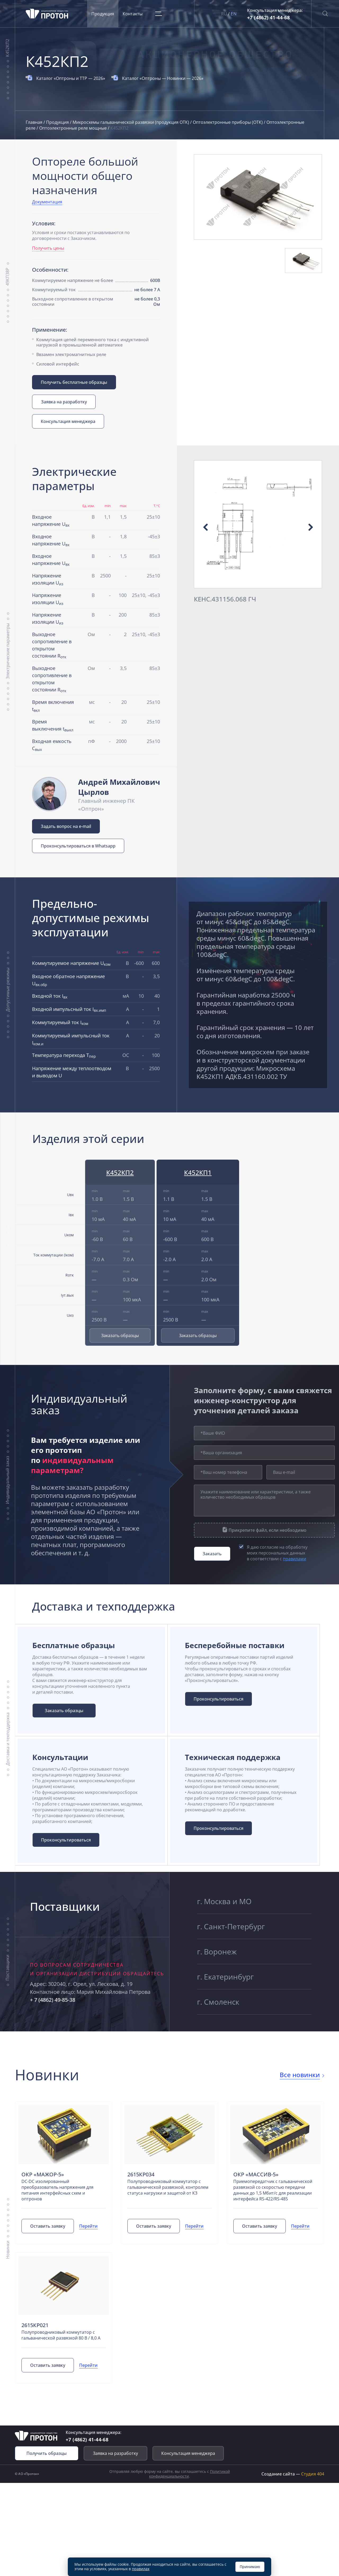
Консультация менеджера (68, 421)
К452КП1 (198, 1172)
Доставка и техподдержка (7, 1738)
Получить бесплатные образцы (74, 382)
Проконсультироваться (218, 1699)
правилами (294, 1559)
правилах (140, 2568)
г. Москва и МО (224, 1901)
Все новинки (300, 2074)
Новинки (7, 2250)
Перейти (88, 2226)
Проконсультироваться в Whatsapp (78, 846)
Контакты (132, 14)
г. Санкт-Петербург (231, 1926)
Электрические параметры (7, 651)
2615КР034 (140, 2174)
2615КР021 (34, 2325)
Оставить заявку (47, 2226)
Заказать (212, 1554)
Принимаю (250, 2566)
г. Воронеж (217, 1951)
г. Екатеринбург (225, 1977)
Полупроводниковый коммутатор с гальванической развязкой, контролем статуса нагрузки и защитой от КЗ (167, 2187)
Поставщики (7, 1968)
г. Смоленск (218, 2002)
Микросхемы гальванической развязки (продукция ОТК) (131, 122)
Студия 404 (312, 2474)
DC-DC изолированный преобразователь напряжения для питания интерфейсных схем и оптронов (57, 2190)
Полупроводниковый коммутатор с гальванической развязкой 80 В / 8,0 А (60, 2335)
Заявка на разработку (64, 402)
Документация (47, 202)
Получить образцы (46, 2453)
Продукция (102, 14)
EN (234, 14)
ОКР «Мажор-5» (42, 2174)
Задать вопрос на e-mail (66, 826)
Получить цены (48, 248)
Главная (34, 122)
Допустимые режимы (7, 990)
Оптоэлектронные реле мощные (73, 128)
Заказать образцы (120, 1335)
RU (224, 14)
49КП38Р (7, 277)
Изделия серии (8, 1238)
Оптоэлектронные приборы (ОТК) (228, 122)
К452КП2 (7, 48)
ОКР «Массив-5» (256, 2174)
